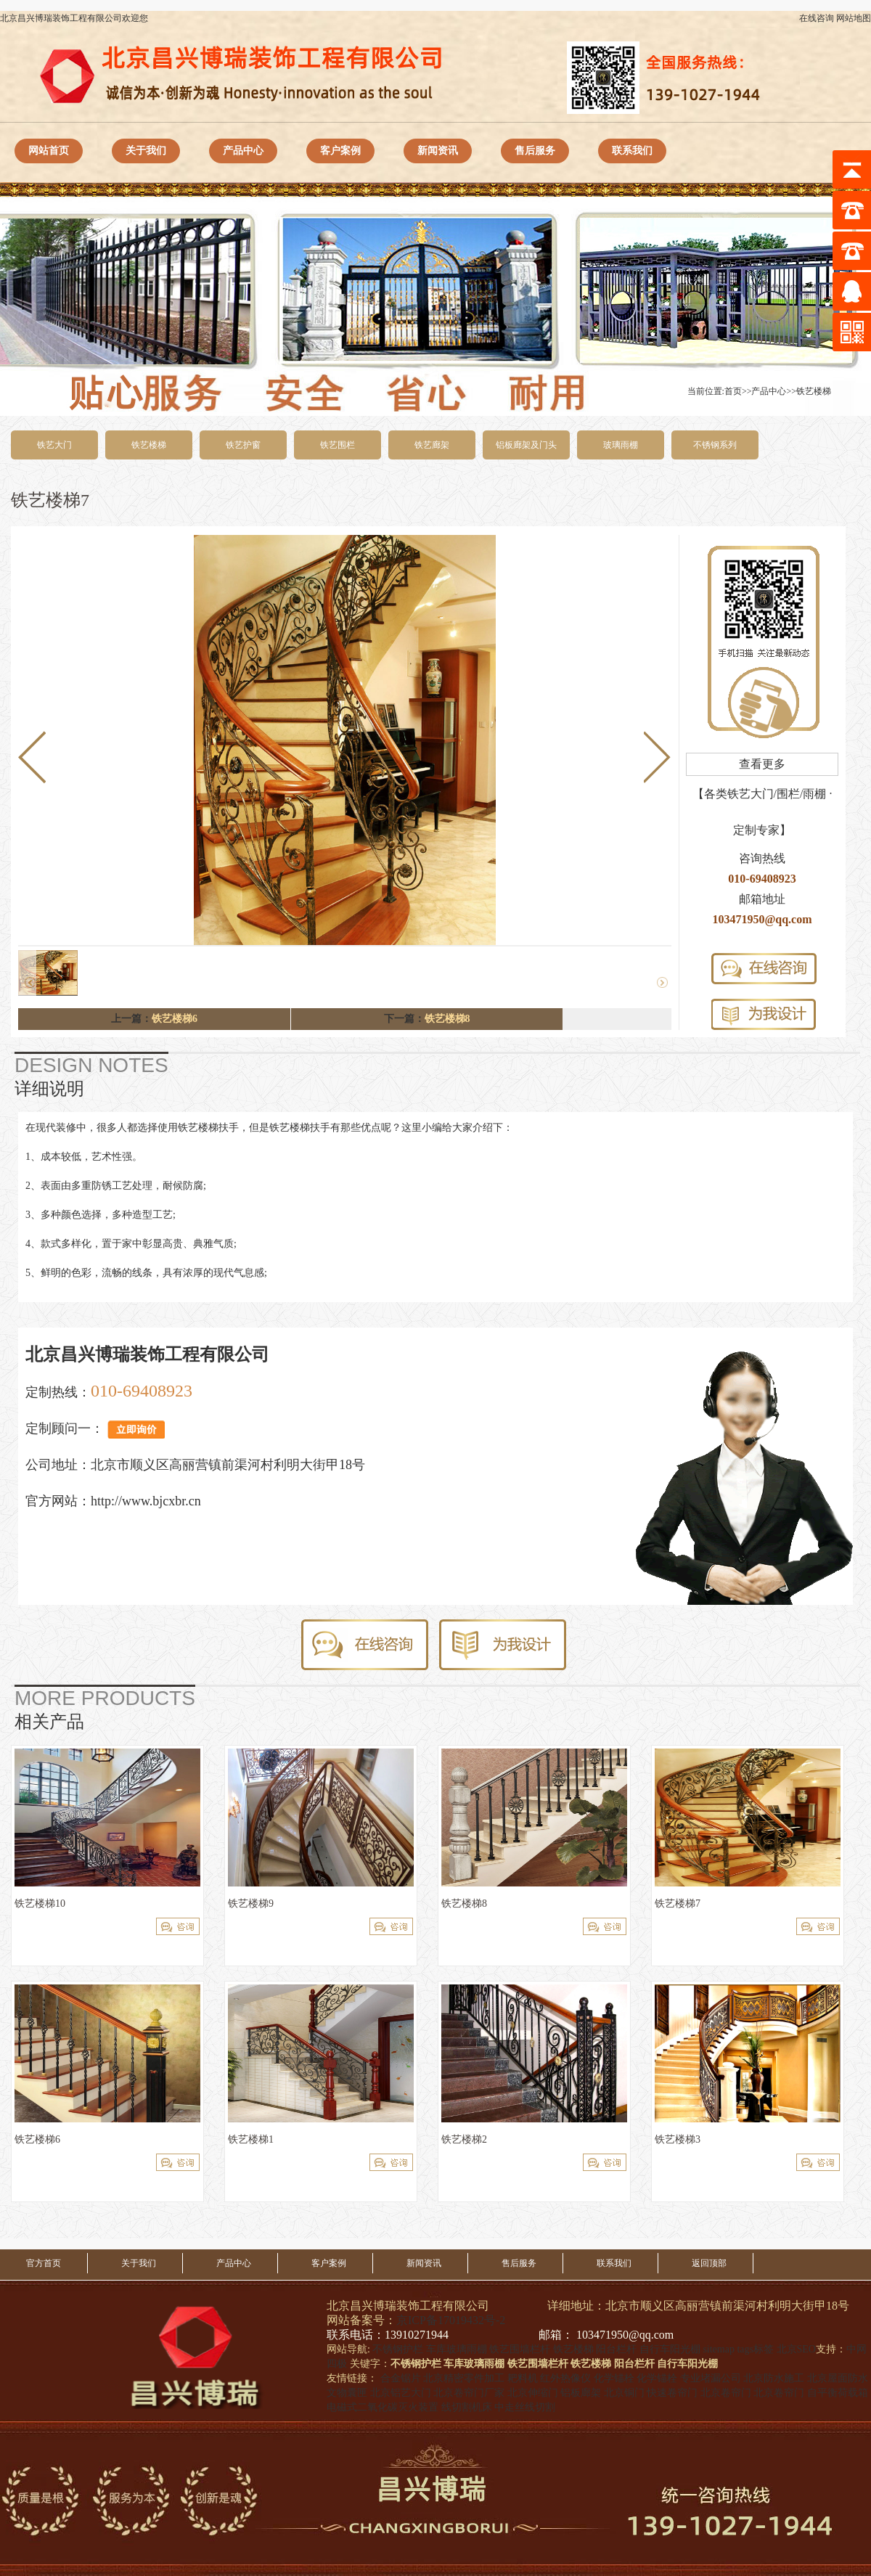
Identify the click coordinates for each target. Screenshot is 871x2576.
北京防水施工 (773, 2378)
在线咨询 (816, 18)
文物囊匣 (347, 2392)
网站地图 (853, 18)
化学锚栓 (614, 2378)
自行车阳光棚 (669, 2349)
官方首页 (43, 2263)
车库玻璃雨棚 (456, 2349)
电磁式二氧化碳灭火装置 (382, 2407)
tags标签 (755, 2349)
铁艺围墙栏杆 (519, 2349)
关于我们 (146, 150)
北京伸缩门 (532, 2392)
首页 (733, 391)
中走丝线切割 (524, 2407)
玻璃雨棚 (620, 445)
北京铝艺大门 (400, 2392)
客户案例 (340, 150)
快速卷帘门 (672, 2392)
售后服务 (535, 150)
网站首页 (48, 150)
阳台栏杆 (616, 2349)
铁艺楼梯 (813, 391)
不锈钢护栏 (397, 2349)
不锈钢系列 (715, 445)
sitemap (719, 2349)
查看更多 (762, 764)
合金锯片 (400, 2378)
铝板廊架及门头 (526, 445)
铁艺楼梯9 (251, 1903)
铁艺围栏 (337, 445)
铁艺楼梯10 (40, 1903)
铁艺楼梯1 (251, 2139)
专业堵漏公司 (710, 2378)
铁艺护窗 (243, 445)
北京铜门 (624, 2392)
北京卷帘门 (725, 2392)
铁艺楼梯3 (677, 2139)
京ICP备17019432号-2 (450, 2320)
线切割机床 (466, 2407)
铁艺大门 (54, 445)
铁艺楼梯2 (464, 2139)
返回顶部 (709, 2263)
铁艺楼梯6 (174, 1018)
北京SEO (796, 2349)
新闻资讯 (437, 150)
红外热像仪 (565, 2378)
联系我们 (632, 150)
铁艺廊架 (431, 445)
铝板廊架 (580, 2392)
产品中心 (243, 150)
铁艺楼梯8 (447, 1018)
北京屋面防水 (837, 2378)
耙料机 (522, 2378)
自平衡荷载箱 (837, 2392)
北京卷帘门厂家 (468, 2392)
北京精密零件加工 (463, 2378)
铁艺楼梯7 (677, 1903)
